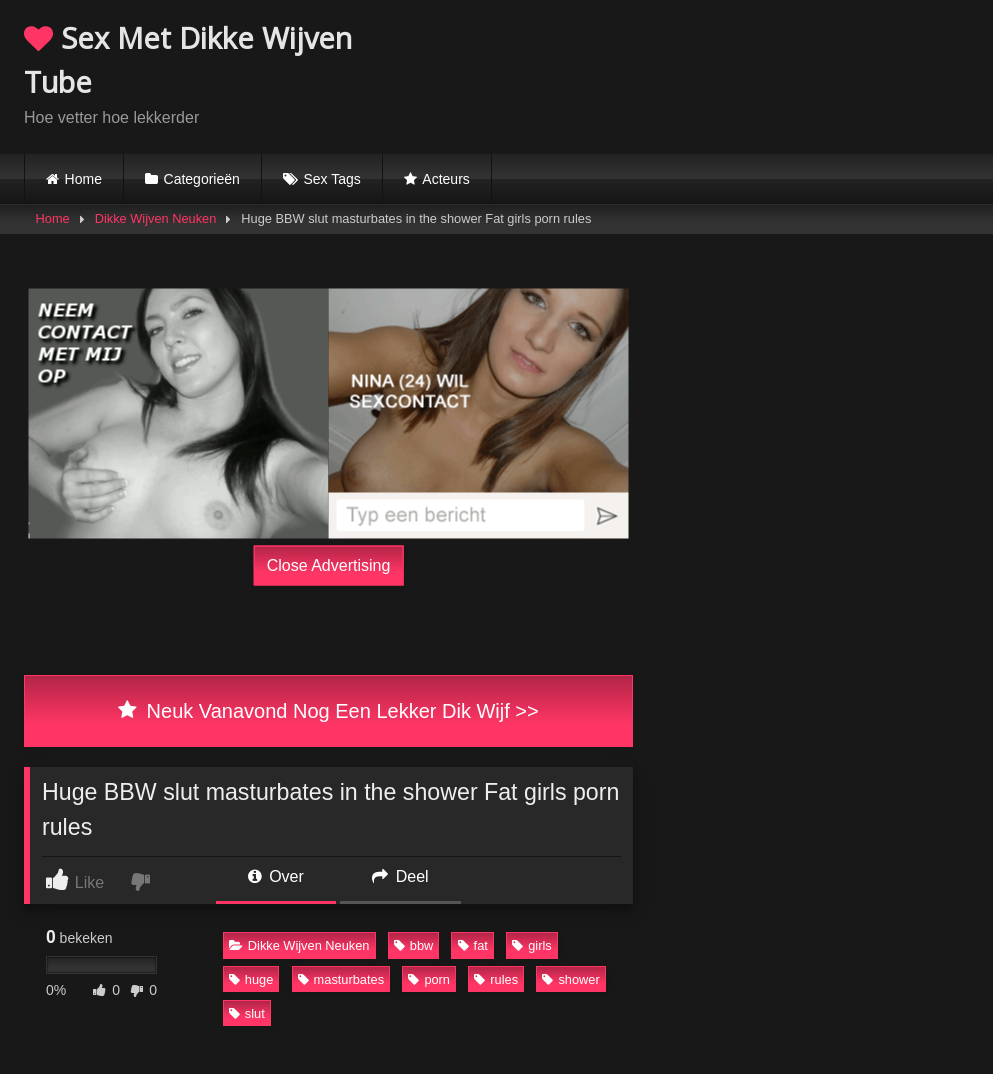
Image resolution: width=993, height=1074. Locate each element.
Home (83, 179)
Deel (400, 876)
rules (496, 979)
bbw (413, 945)
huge (251, 979)
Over (276, 876)
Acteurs (445, 179)
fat (473, 945)
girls (531, 945)
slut (247, 1013)
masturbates (341, 979)
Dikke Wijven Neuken (156, 218)
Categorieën (202, 179)
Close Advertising (329, 564)
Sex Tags (331, 179)
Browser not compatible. (735, 73)
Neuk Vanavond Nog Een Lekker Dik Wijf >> (328, 711)
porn (429, 979)
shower (570, 979)
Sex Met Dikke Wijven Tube (188, 59)
